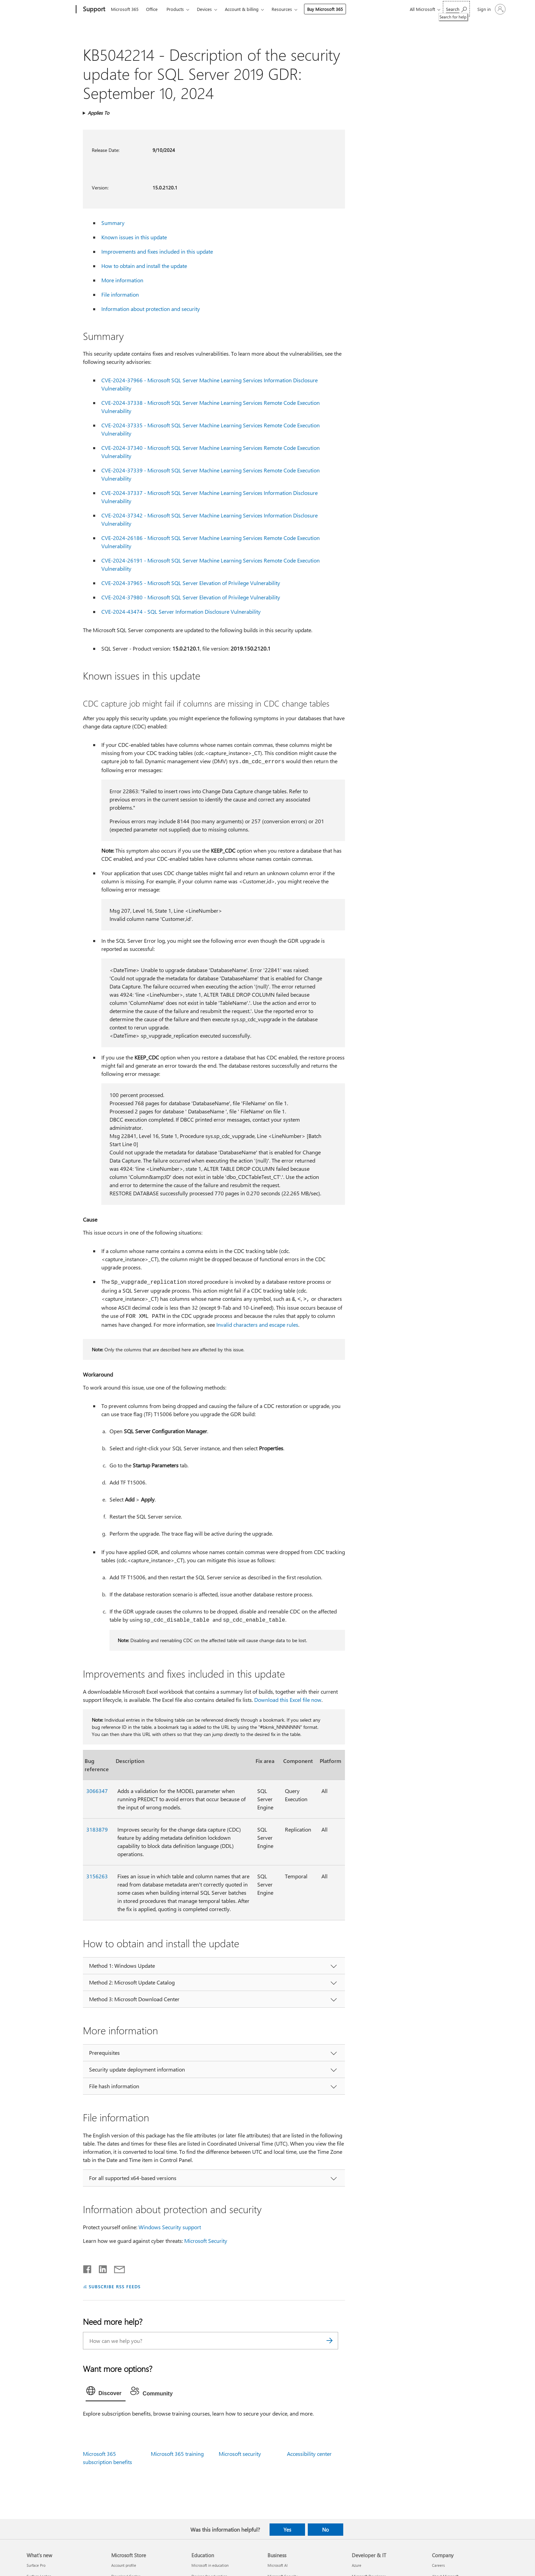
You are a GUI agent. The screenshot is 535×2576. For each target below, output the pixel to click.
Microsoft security (240, 2453)
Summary (113, 222)
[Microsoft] (50, 9)
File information (120, 294)
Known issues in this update (134, 237)
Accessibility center (309, 2453)
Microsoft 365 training (177, 2453)
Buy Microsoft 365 (325, 9)
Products (175, 9)
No (325, 2529)
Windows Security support (170, 2227)
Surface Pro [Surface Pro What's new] (36, 2565)
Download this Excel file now (287, 1699)
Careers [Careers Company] (438, 2565)
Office (152, 9)
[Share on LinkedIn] (100, 2267)
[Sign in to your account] (490, 9)
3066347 (97, 1790)
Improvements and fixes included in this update (157, 251)
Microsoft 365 (125, 9)
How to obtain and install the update (144, 265)
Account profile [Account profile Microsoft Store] (123, 2565)
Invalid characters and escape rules (257, 1324)
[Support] (93, 9)
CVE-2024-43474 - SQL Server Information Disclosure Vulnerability (181, 611)
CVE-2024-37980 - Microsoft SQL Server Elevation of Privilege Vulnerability (190, 597)
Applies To (98, 113)
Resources (282, 9)
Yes (287, 2529)
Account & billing (242, 9)
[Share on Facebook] (87, 2267)
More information (122, 280)
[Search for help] (456, 8)
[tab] (106, 2392)
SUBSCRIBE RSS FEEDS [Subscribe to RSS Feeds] (115, 2286)
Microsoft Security (205, 2240)
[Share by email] (116, 2267)
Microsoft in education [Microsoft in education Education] (210, 2565)
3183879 (97, 1829)
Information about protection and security (150, 308)
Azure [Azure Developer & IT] (356, 2565)
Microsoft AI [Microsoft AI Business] (278, 2565)
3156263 (97, 1876)
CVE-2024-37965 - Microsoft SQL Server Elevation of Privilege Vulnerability (190, 582)
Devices (204, 9)
